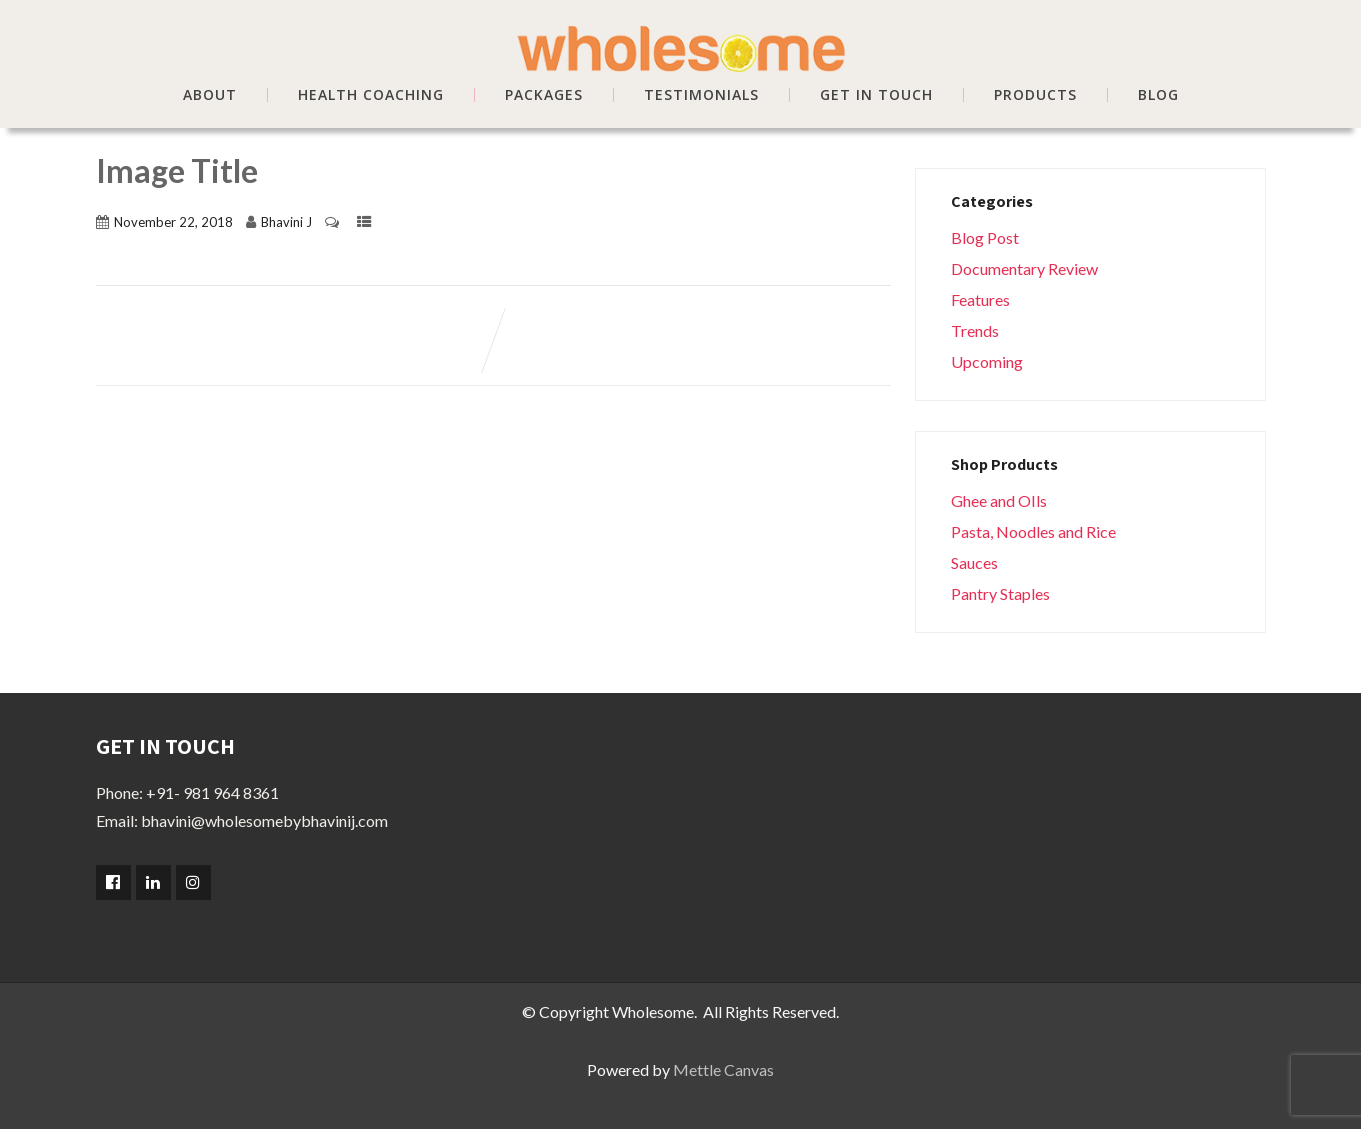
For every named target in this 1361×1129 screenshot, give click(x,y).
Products (1035, 95)
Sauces (974, 562)
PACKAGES (544, 95)
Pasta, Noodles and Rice (1033, 531)
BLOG (1158, 95)
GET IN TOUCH (876, 95)
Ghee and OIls (999, 500)
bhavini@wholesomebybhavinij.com (264, 820)
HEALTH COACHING (371, 95)
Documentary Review (1024, 268)
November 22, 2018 (173, 222)
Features (980, 299)
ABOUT (210, 95)
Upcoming (987, 361)
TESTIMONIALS (701, 95)
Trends (975, 330)
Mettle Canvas (723, 1069)
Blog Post (985, 237)
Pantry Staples (1000, 593)
